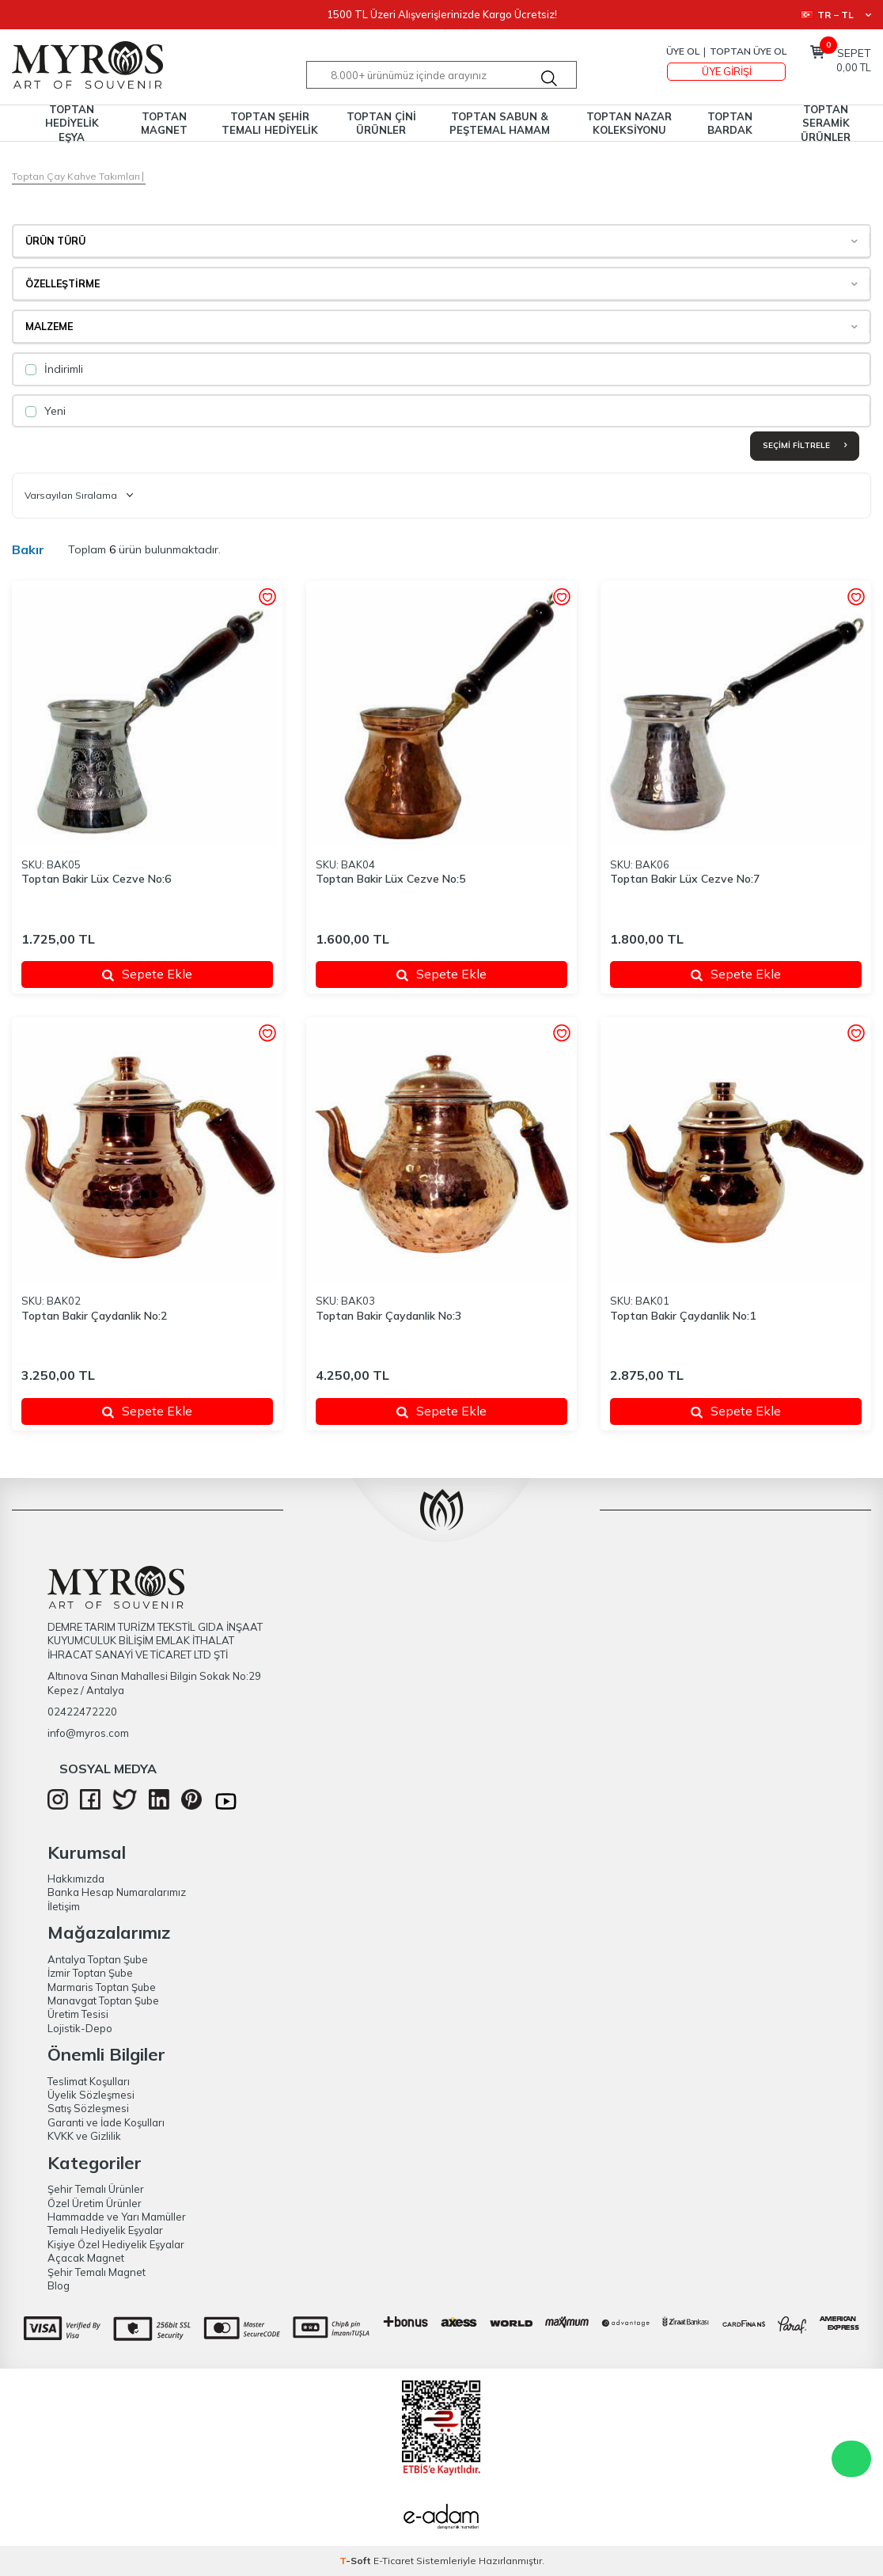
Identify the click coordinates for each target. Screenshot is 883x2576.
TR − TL (836, 15)
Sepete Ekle (147, 974)
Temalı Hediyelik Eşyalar (105, 2230)
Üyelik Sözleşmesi (91, 2094)
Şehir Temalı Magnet (96, 2272)
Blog (58, 2285)
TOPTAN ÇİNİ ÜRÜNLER (381, 123)
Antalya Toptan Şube (97, 1959)
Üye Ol (682, 51)
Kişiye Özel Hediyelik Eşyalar (115, 2244)
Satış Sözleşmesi (88, 2108)
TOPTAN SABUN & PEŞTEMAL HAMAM (499, 123)
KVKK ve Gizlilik (84, 2136)
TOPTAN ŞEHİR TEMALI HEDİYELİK (270, 123)
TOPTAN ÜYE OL (748, 51)
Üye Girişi (727, 71)
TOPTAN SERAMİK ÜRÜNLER (826, 123)
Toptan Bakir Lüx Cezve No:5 (390, 879)
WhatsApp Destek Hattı (851, 2459)
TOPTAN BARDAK (729, 123)
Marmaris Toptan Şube (101, 1987)
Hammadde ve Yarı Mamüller (116, 2216)
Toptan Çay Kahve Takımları (76, 176)
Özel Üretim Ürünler (94, 2203)
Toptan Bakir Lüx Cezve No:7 (685, 879)
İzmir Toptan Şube (90, 1972)
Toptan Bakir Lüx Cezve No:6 (96, 879)
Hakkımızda (75, 1878)
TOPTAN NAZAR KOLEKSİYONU (629, 123)
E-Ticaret (393, 2561)
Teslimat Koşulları (88, 2081)
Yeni (45, 411)
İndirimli (54, 369)
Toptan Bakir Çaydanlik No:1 (683, 1316)
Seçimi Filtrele (805, 445)
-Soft (356, 2561)
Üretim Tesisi (77, 2014)
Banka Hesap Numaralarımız (116, 1892)
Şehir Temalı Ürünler (95, 2189)
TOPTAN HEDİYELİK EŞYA (72, 123)
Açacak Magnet (85, 2257)
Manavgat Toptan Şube (103, 2000)
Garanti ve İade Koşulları (106, 2122)
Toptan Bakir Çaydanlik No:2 (94, 1316)
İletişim (63, 1906)
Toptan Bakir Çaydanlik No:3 (388, 1316)
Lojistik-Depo (79, 2028)
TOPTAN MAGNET (164, 123)
